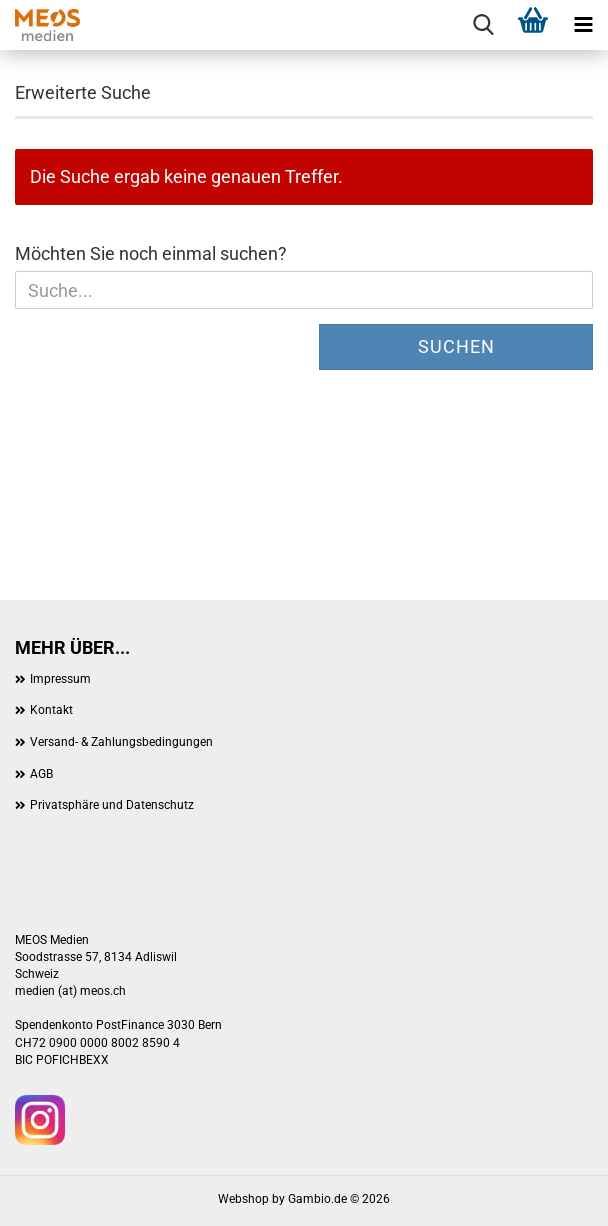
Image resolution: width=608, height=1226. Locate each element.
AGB (41, 774)
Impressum (60, 679)
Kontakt (51, 710)
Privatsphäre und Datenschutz (112, 805)
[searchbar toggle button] (483, 25)
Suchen (456, 346)
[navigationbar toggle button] (583, 25)
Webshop (243, 1199)
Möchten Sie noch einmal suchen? (151, 253)
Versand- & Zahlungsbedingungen (121, 742)
